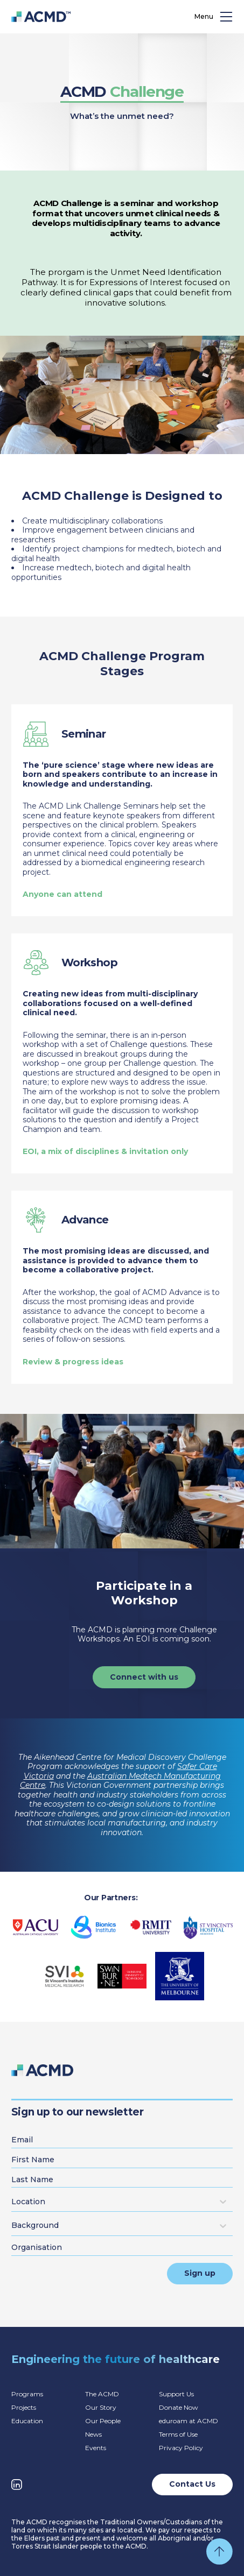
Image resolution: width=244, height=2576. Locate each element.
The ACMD (102, 2394)
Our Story (100, 2407)
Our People (103, 2421)
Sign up (199, 2273)
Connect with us (144, 1677)
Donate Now (178, 2407)
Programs (27, 2394)
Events (95, 2448)
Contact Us (192, 2484)
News (93, 2434)
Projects (23, 2407)
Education (27, 2421)
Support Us (176, 2394)
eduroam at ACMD (188, 2421)
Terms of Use (178, 2434)
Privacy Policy (181, 2448)
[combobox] (13, 2202)
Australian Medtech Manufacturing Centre (120, 1781)
